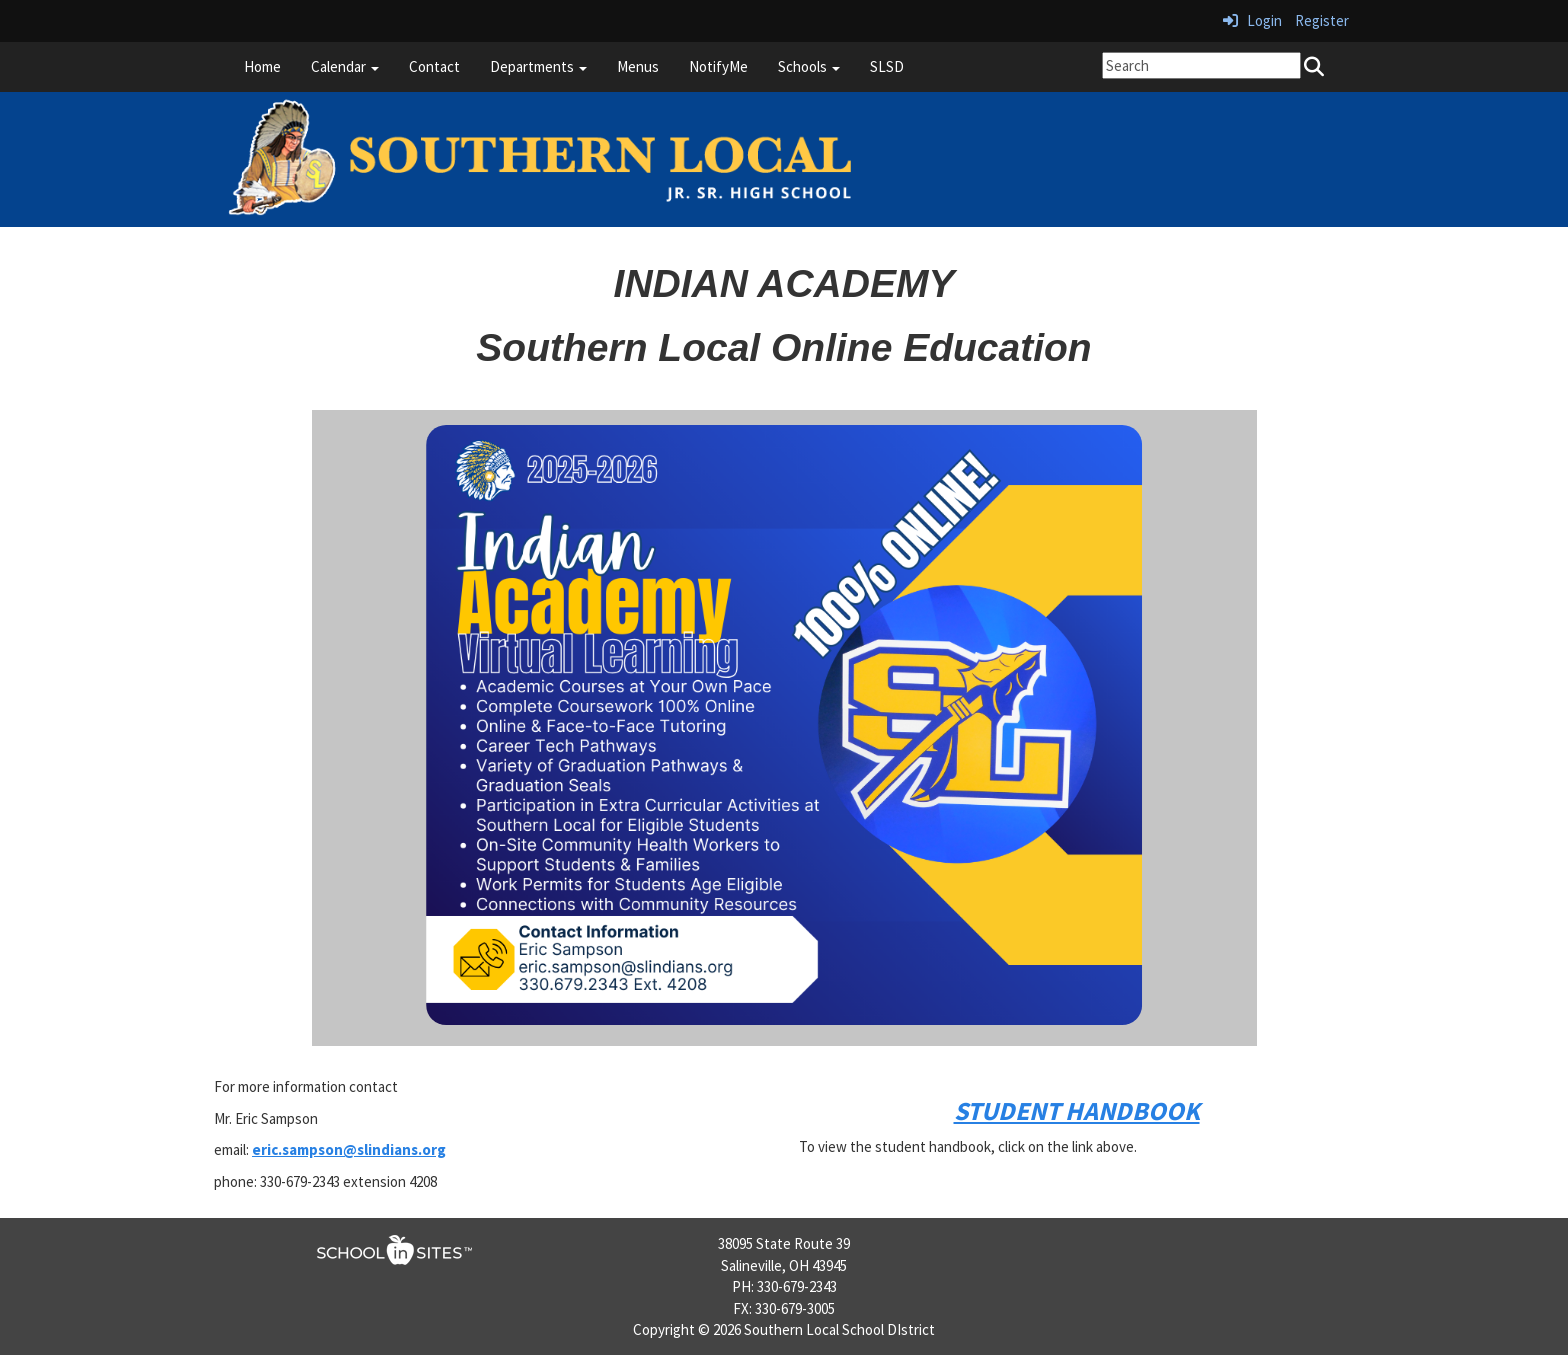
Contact (434, 66)
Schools (809, 66)
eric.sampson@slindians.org (349, 1149)
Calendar (345, 66)
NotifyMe (718, 66)
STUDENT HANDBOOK (1077, 1110)
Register (1322, 20)
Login (1252, 20)
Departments (538, 66)
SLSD (887, 66)
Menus (638, 66)
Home (262, 66)
